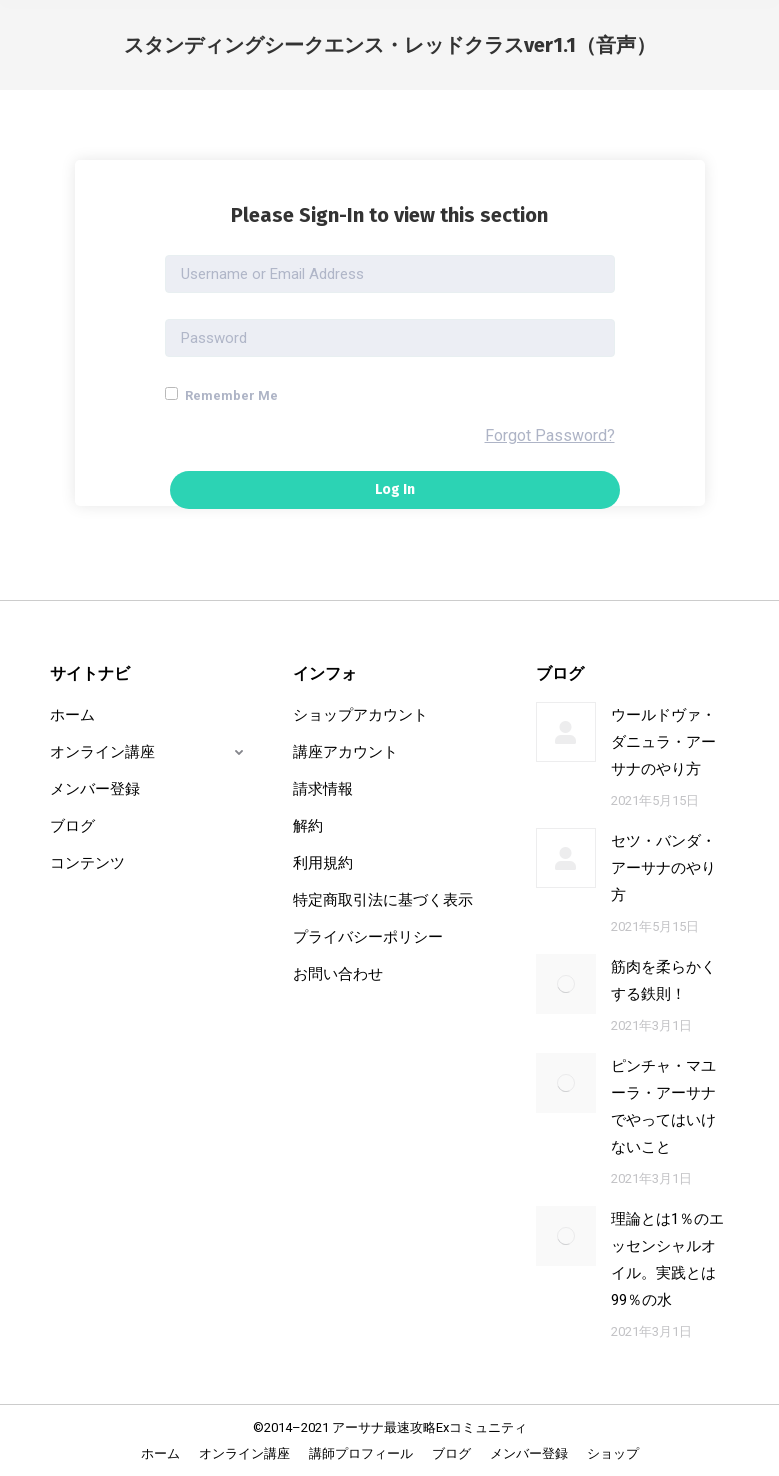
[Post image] (566, 732)
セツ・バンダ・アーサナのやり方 (663, 868)
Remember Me (221, 395)
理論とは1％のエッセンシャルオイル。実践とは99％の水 (667, 1259)
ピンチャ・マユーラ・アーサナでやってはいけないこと (663, 1106)
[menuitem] (160, 1453)
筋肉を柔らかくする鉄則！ (663, 980)
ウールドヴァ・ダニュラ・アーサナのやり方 (663, 742)
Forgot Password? (550, 435)
